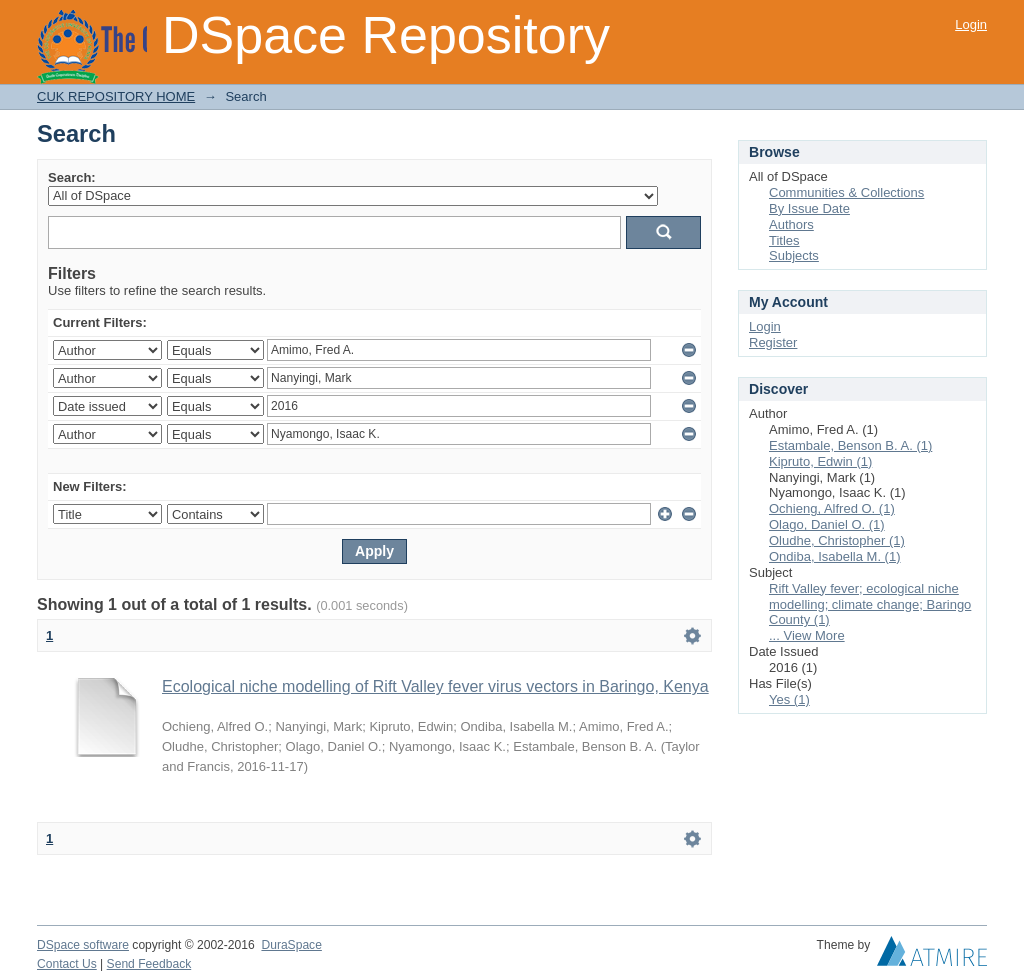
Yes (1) (789, 699)
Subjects (794, 255)
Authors (791, 224)
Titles (784, 240)
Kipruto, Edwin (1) (820, 461)
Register (773, 342)
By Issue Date (809, 208)
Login (971, 24)
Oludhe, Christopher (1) (837, 540)
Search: (72, 177)
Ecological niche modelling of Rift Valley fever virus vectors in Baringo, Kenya (435, 686)
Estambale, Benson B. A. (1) (850, 445)
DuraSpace (291, 945)
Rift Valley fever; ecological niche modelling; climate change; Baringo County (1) (870, 604)
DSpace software (83, 945)
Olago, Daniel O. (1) (827, 524)
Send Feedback (149, 964)
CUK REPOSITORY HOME (116, 96)
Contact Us (67, 964)
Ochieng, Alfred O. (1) (832, 508)
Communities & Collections (846, 192)
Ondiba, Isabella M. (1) (835, 556)
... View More (807, 635)
